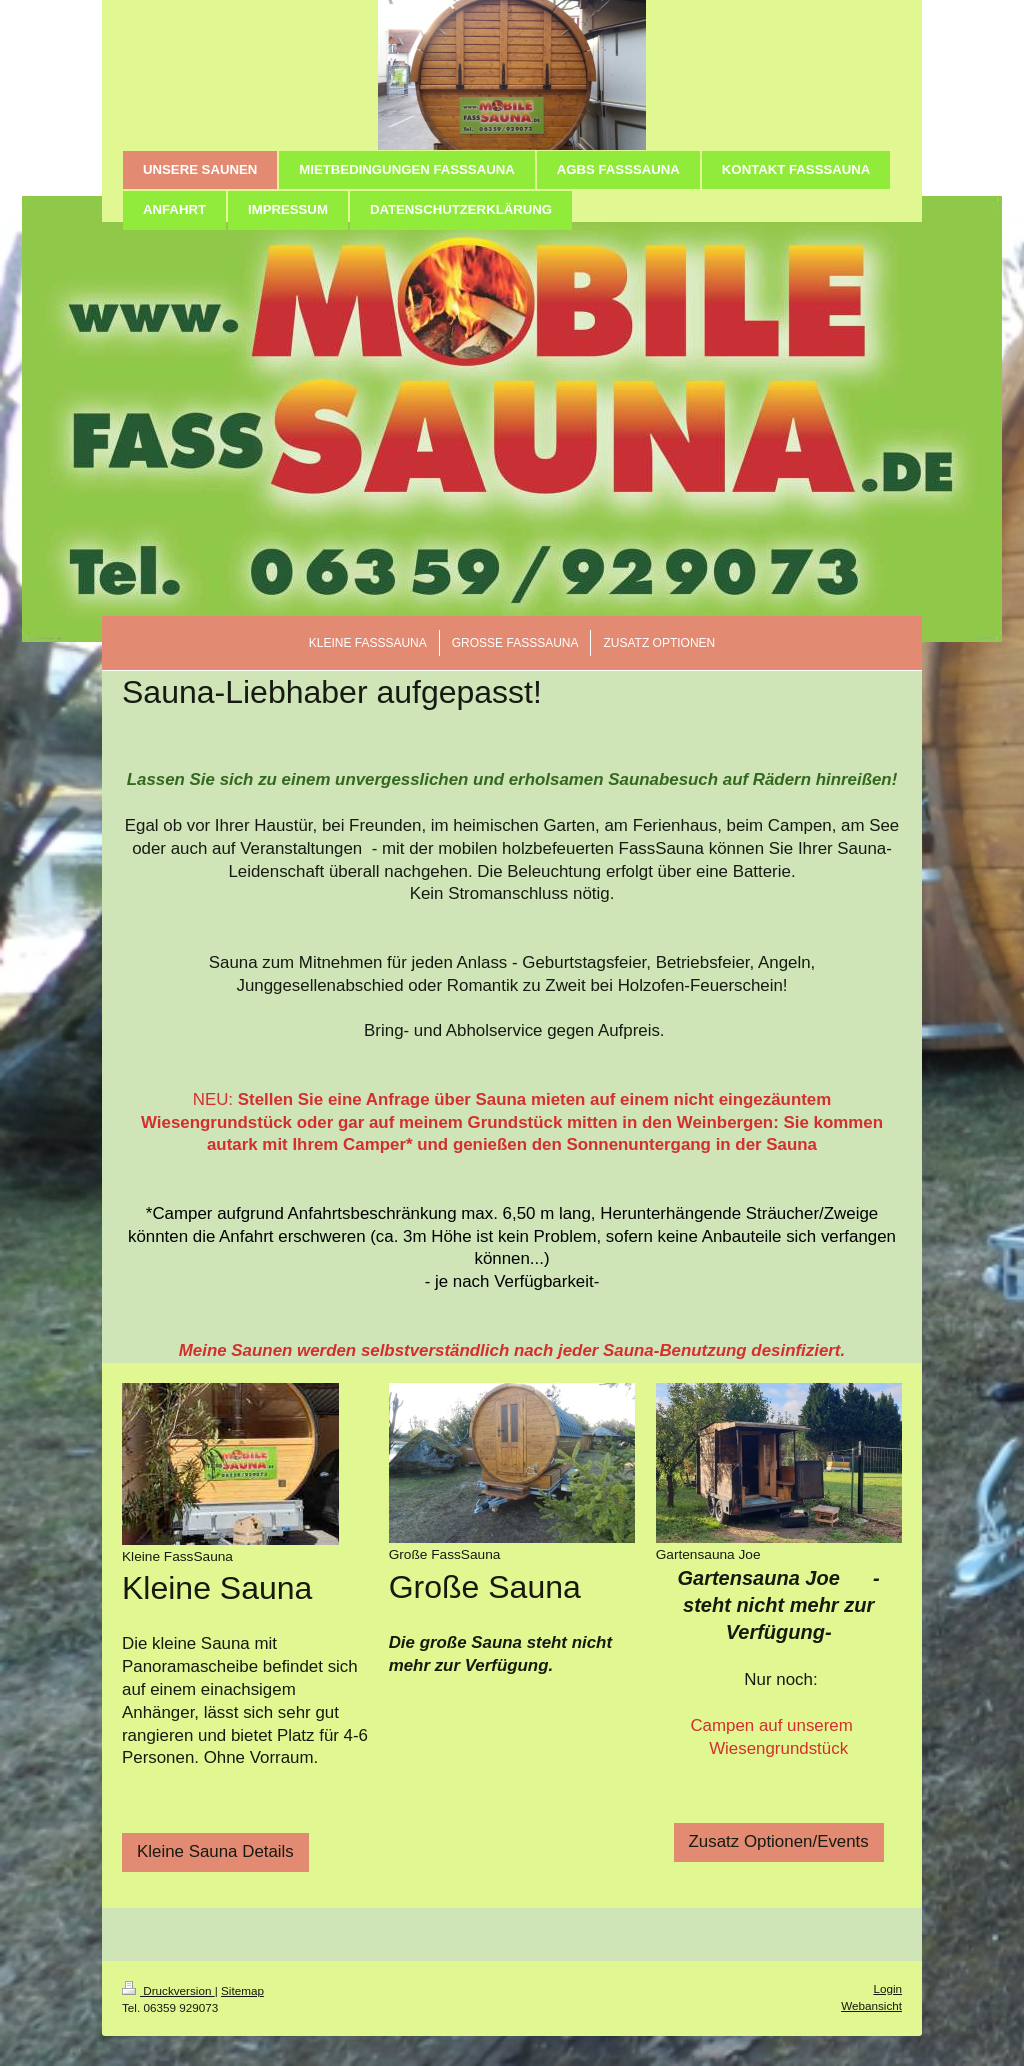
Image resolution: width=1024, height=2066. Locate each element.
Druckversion (168, 1990)
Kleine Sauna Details (215, 1851)
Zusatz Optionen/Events (779, 1841)
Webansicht (871, 2005)
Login (887, 1988)
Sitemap (242, 1990)
